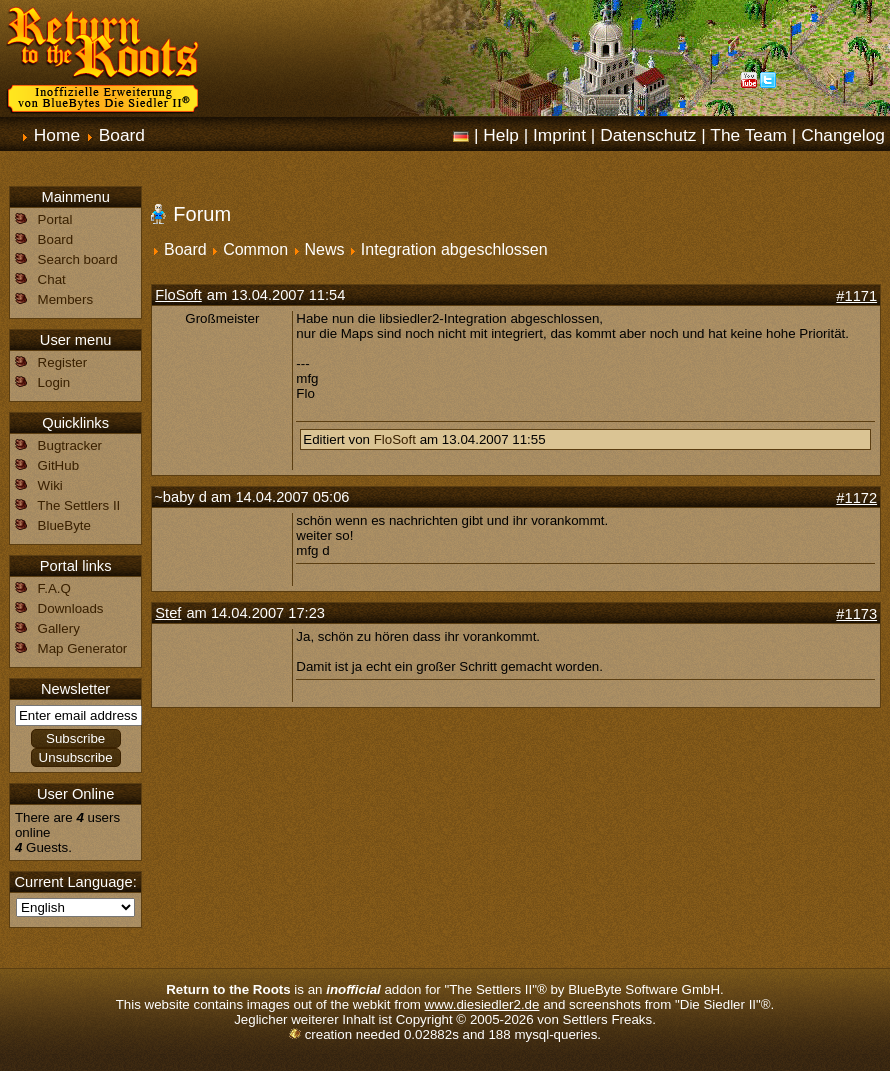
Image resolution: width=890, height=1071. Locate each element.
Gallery (59, 628)
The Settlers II (78, 505)
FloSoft (178, 295)
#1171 (856, 296)
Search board (78, 259)
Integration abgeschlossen (454, 249)
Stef (168, 613)
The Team (748, 135)
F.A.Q (54, 588)
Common (255, 249)
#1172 (856, 498)
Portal (55, 219)
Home (57, 135)
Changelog (843, 135)
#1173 (856, 614)
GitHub (58, 465)
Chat (52, 279)
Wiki (50, 485)
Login (54, 382)
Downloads (71, 608)
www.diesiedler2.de (482, 1004)
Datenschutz (648, 135)
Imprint (559, 135)
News (324, 249)
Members (66, 299)
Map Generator (83, 648)
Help (501, 135)
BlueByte (64, 525)
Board (122, 135)
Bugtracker (70, 445)
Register (63, 362)
